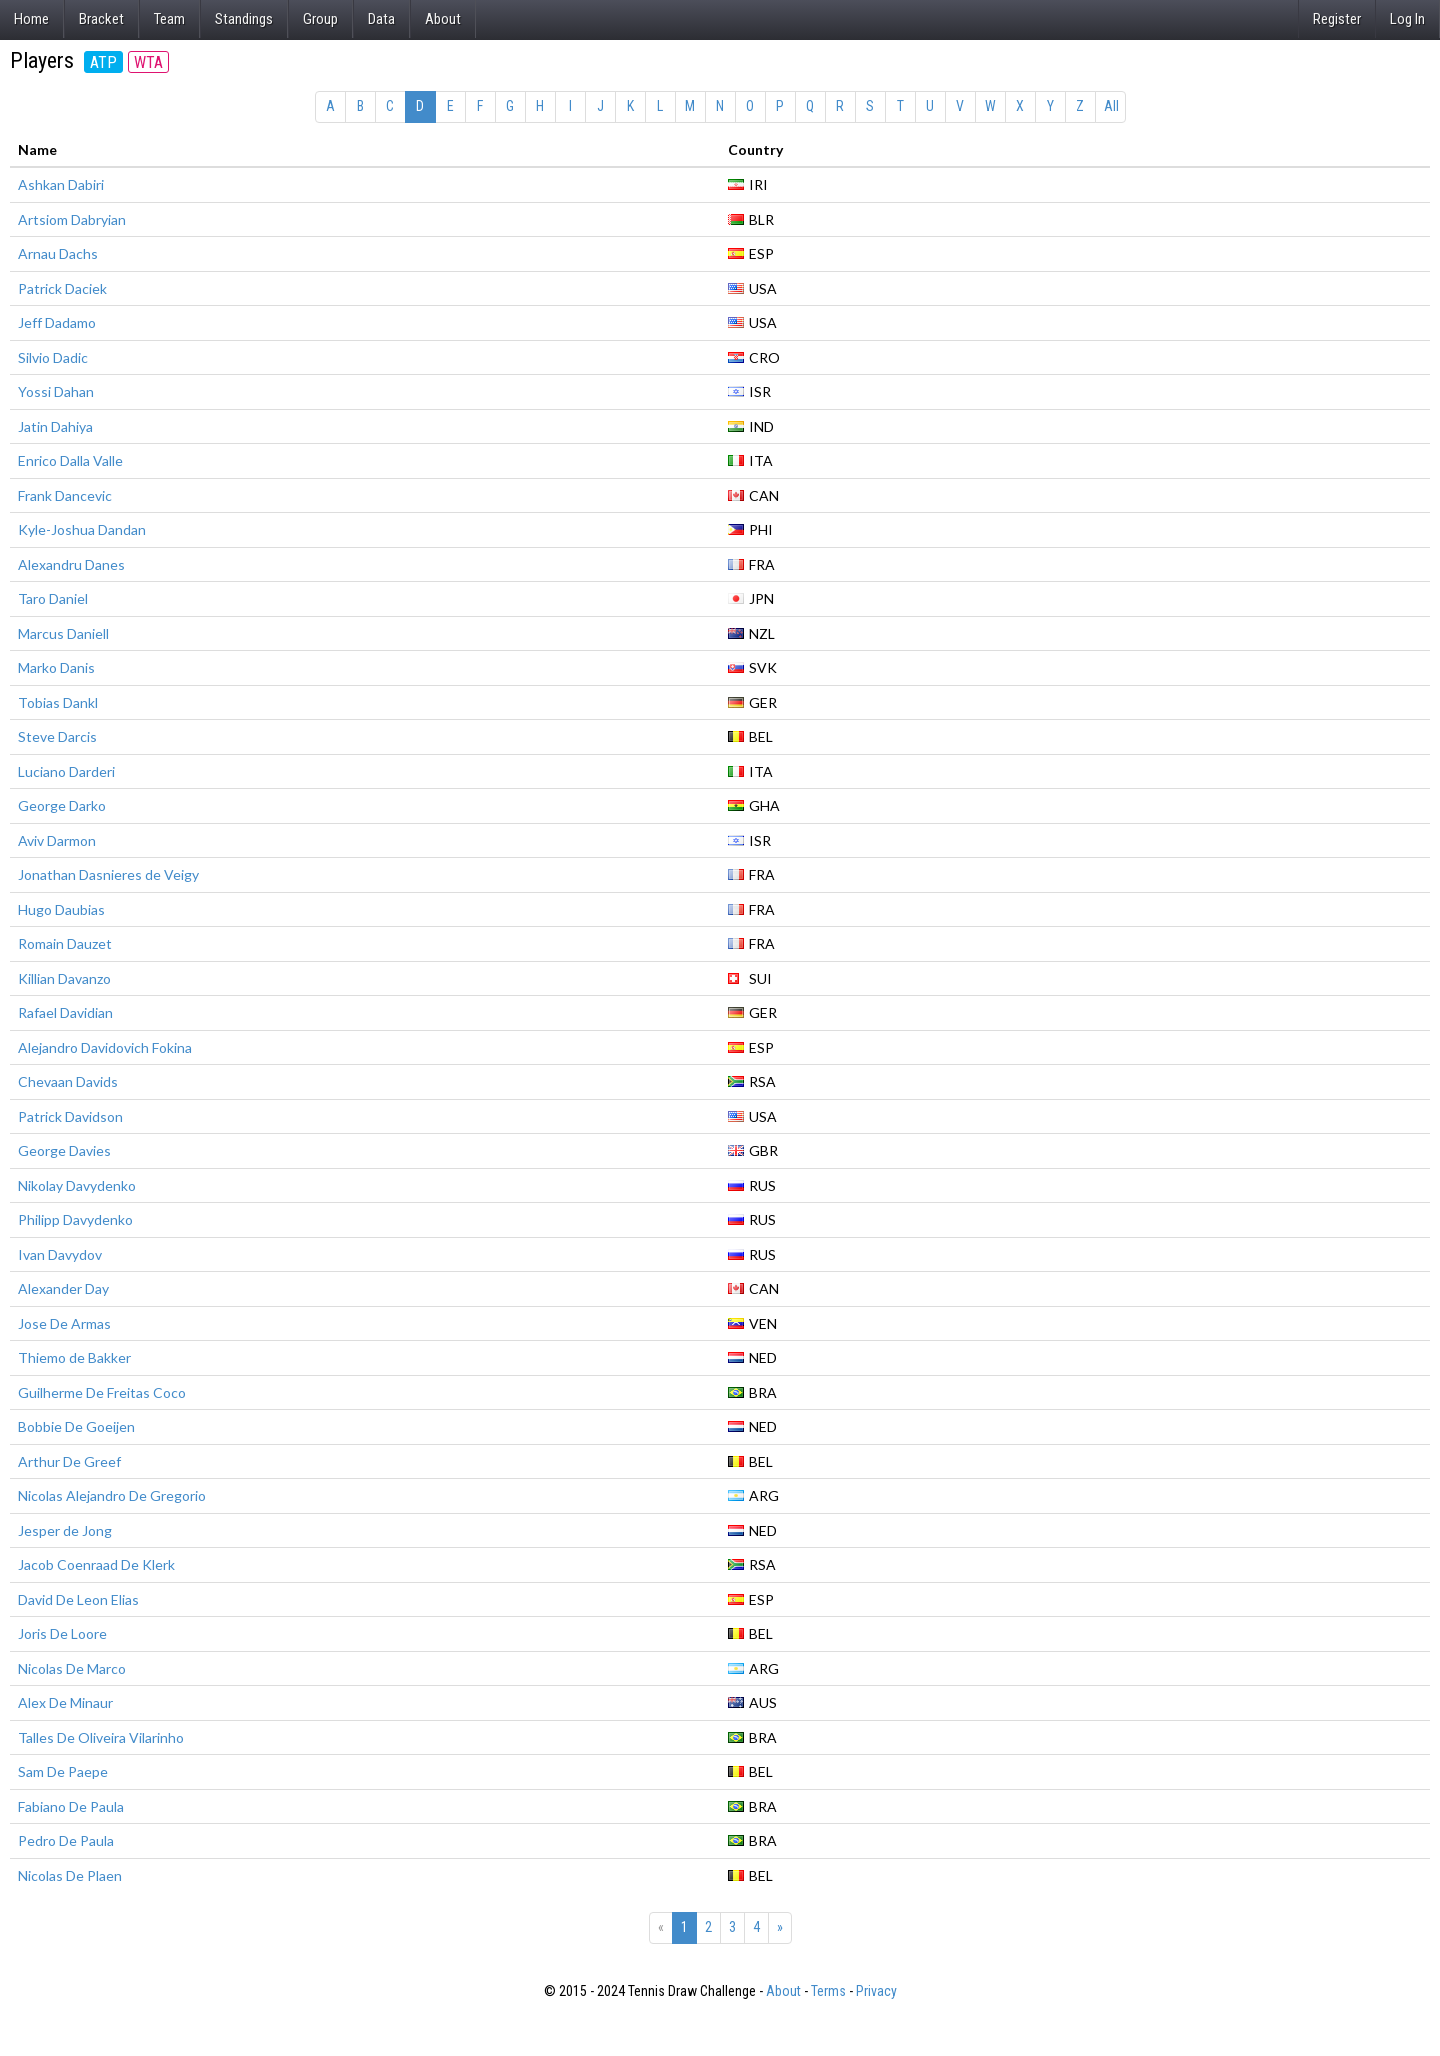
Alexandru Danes (71, 564)
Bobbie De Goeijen (76, 1426)
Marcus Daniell (63, 633)
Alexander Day (63, 1288)
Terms (828, 1991)
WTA (148, 62)
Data (381, 19)
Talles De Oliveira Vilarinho (101, 1737)
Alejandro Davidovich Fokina (105, 1047)
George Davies (64, 1150)
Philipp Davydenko (75, 1219)
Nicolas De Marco (72, 1668)
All (1111, 106)
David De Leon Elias (78, 1599)
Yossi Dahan (56, 391)
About (443, 19)
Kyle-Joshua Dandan (82, 529)
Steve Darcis (57, 736)
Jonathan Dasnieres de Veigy (108, 874)
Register (1337, 19)
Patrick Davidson (70, 1116)
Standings (244, 19)
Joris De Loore (62, 1633)
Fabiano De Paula (71, 1806)
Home (31, 19)
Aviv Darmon (57, 840)
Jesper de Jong (65, 1530)
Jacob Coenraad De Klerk (96, 1564)
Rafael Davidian (65, 1012)
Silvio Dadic (53, 357)
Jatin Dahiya (55, 426)
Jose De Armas (64, 1323)
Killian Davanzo (64, 978)
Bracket (101, 19)
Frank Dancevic (65, 495)
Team (169, 19)
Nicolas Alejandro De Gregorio (112, 1495)
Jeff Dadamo (57, 322)
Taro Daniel (53, 598)
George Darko (62, 805)
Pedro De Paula (66, 1840)
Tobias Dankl (58, 702)
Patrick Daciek (62, 288)
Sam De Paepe (63, 1771)
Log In (1407, 19)
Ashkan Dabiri (61, 184)
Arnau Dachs (58, 253)
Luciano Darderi (66, 771)
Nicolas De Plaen (70, 1875)
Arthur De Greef (69, 1461)
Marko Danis (56, 667)
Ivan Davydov (60, 1254)
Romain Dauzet (65, 943)
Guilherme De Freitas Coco (102, 1392)
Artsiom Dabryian (72, 219)
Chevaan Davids (68, 1081)
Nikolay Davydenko (77, 1185)
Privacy (876, 1991)
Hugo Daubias (61, 909)
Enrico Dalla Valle (70, 460)
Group (320, 19)
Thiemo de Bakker (74, 1357)
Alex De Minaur (65, 1702)
